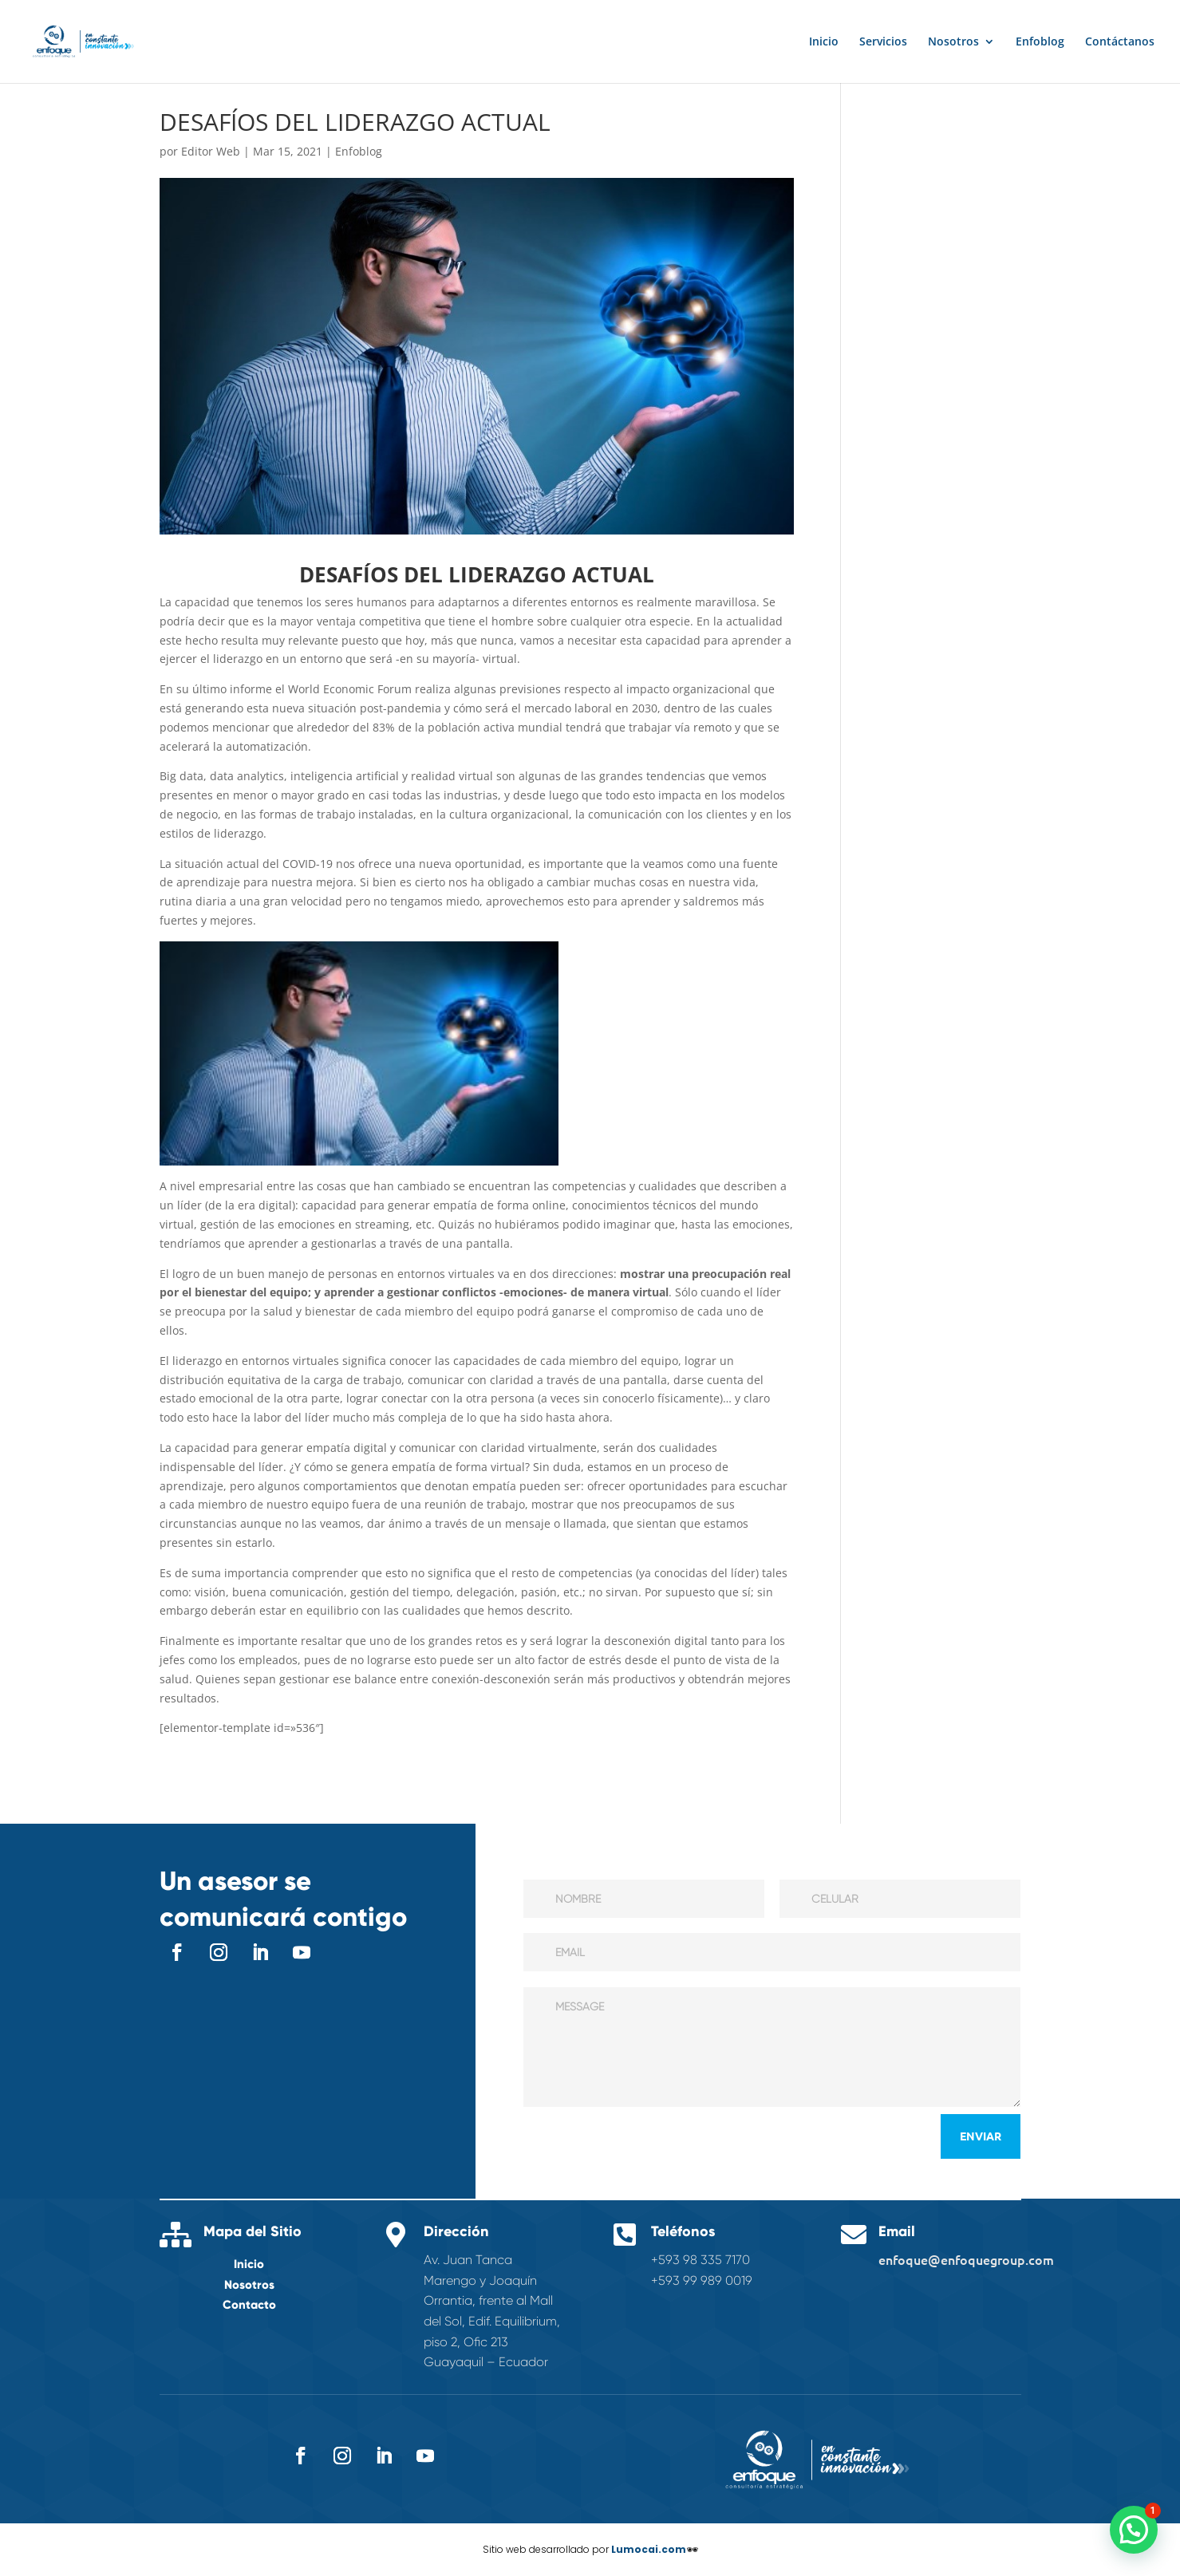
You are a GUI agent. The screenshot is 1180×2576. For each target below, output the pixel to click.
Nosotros (953, 42)
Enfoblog (1040, 42)
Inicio (824, 42)
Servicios (883, 42)
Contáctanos (1119, 42)
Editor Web (210, 151)
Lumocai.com (648, 2549)
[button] (1134, 2530)
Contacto (249, 2305)
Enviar (980, 2135)
